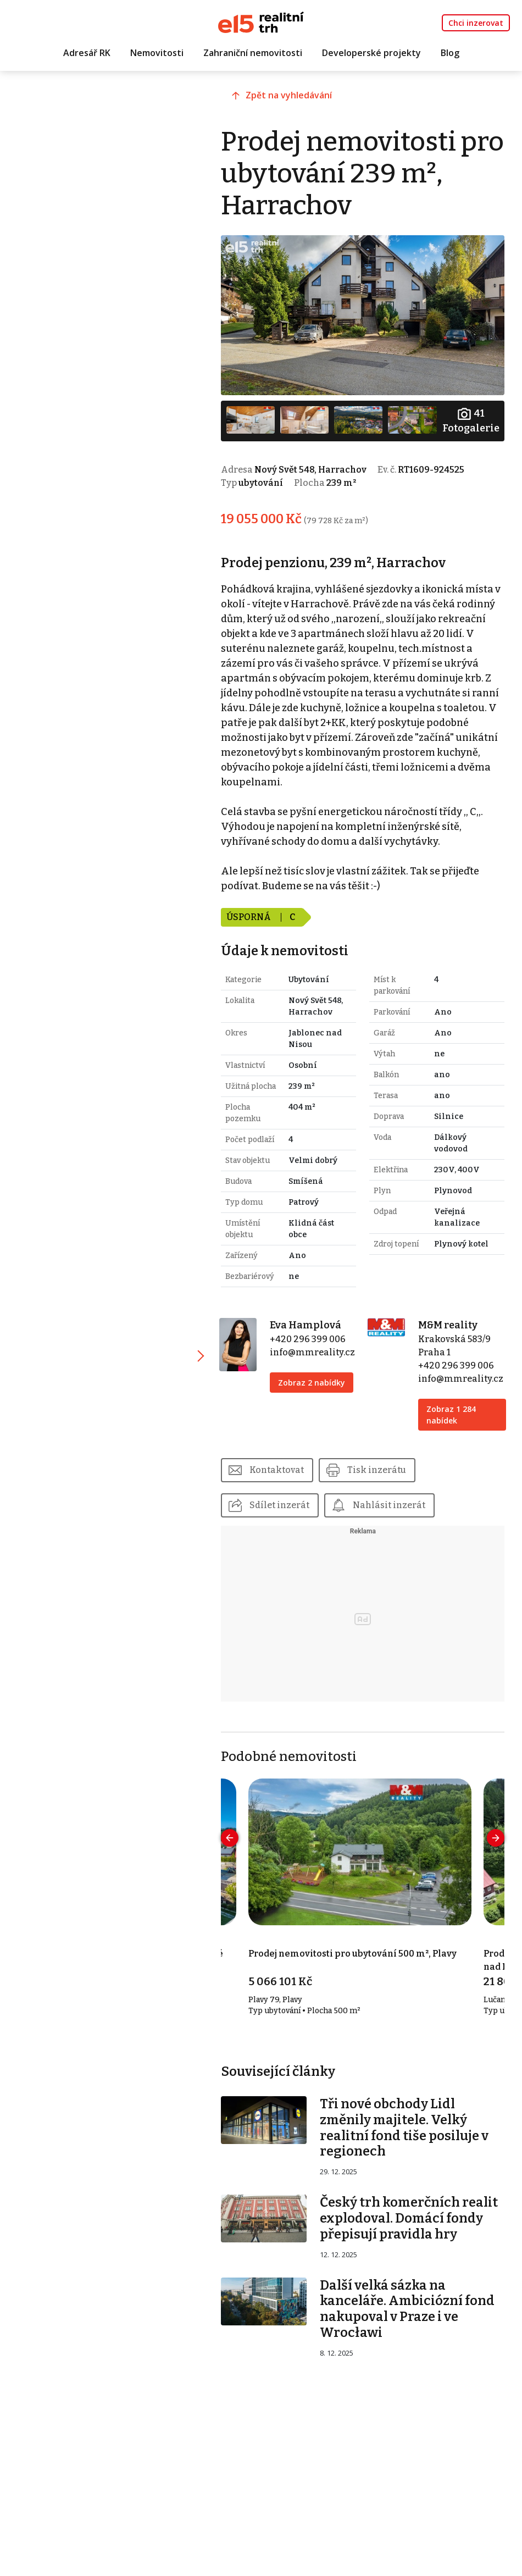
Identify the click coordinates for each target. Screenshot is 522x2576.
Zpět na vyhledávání (294, 97)
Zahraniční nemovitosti (252, 53)
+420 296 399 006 (312, 1338)
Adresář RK (86, 53)
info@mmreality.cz (316, 1351)
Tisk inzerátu (382, 1469)
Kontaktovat (282, 1469)
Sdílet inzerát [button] (285, 1504)
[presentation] (235, 1837)
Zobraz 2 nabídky (315, 1381)
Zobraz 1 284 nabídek (452, 1414)
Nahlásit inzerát (394, 1504)
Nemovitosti (157, 53)
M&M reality (449, 1324)
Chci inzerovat (475, 23)
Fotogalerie (470, 419)
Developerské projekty (371, 53)
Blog (450, 53)
